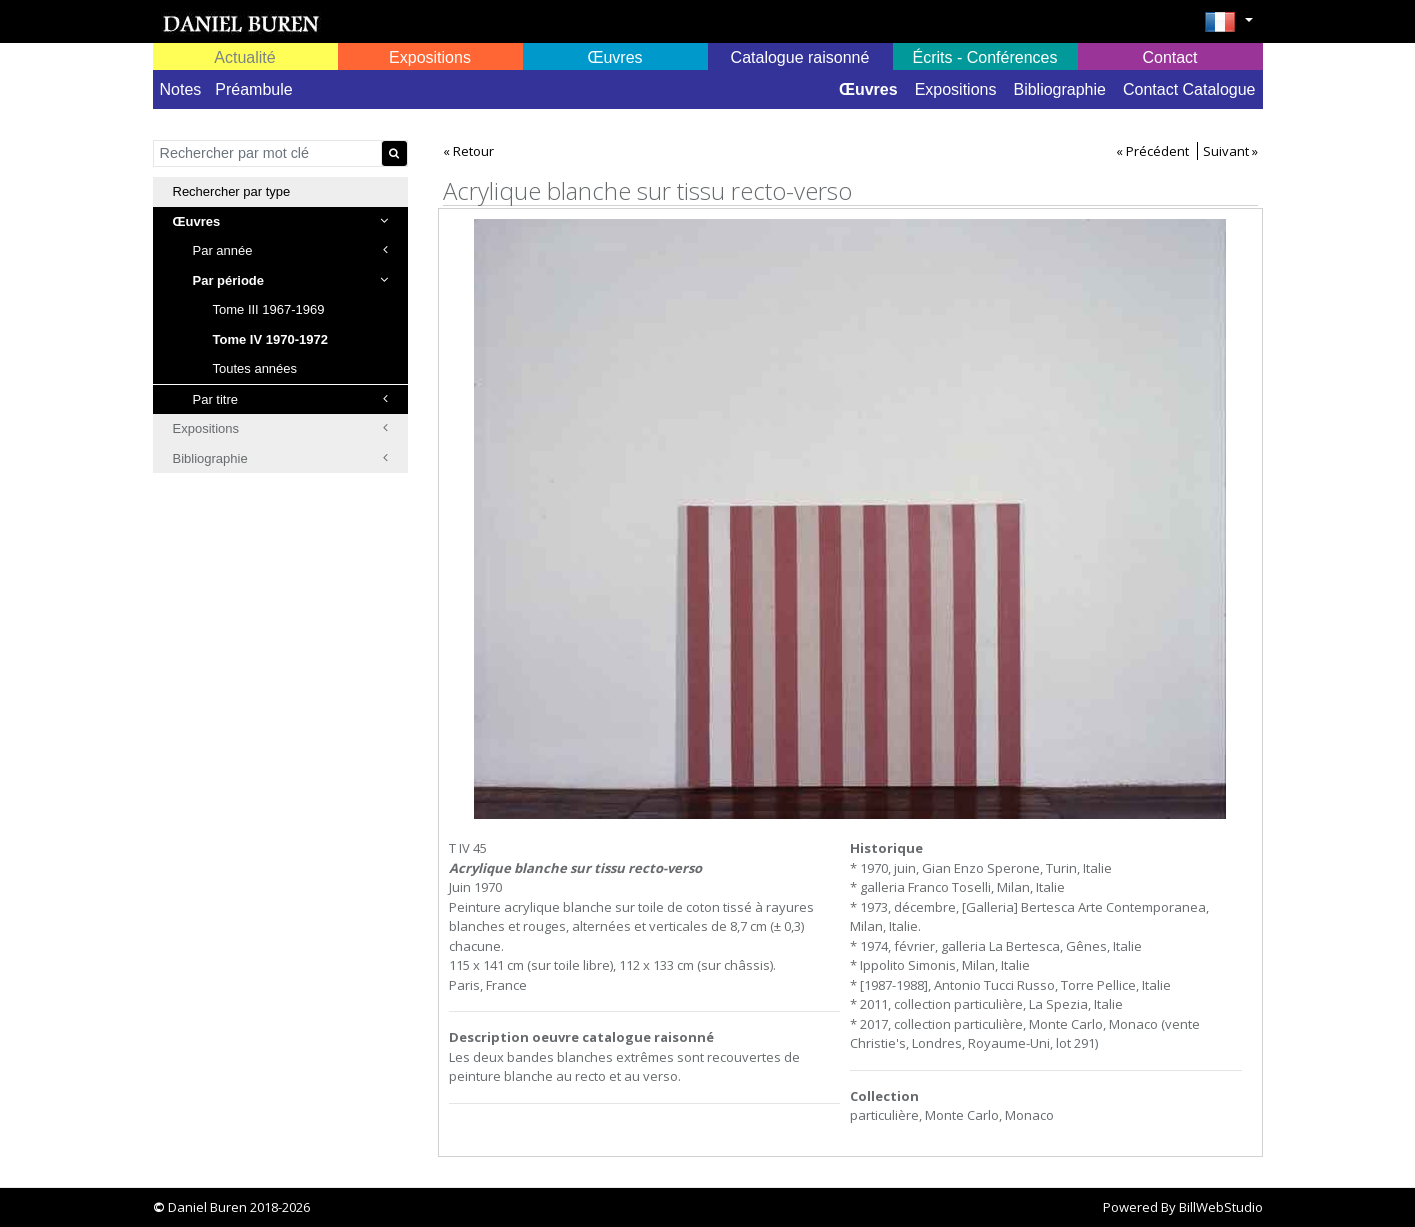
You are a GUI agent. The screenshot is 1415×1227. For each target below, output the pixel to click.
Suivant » (1230, 151)
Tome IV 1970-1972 (270, 339)
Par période (290, 280)
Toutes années (255, 368)
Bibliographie (1059, 89)
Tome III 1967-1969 (269, 309)
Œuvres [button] (614, 57)
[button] (1228, 28)
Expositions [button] (430, 57)
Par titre (290, 399)
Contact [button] (1169, 57)
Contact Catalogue (1189, 89)
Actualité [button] (244, 57)
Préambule (253, 89)
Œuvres (868, 89)
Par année (290, 250)
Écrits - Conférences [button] (985, 57)
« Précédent (1152, 151)
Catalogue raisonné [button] (800, 57)
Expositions (956, 89)
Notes (181, 89)
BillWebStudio (1221, 1207)
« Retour (468, 151)
